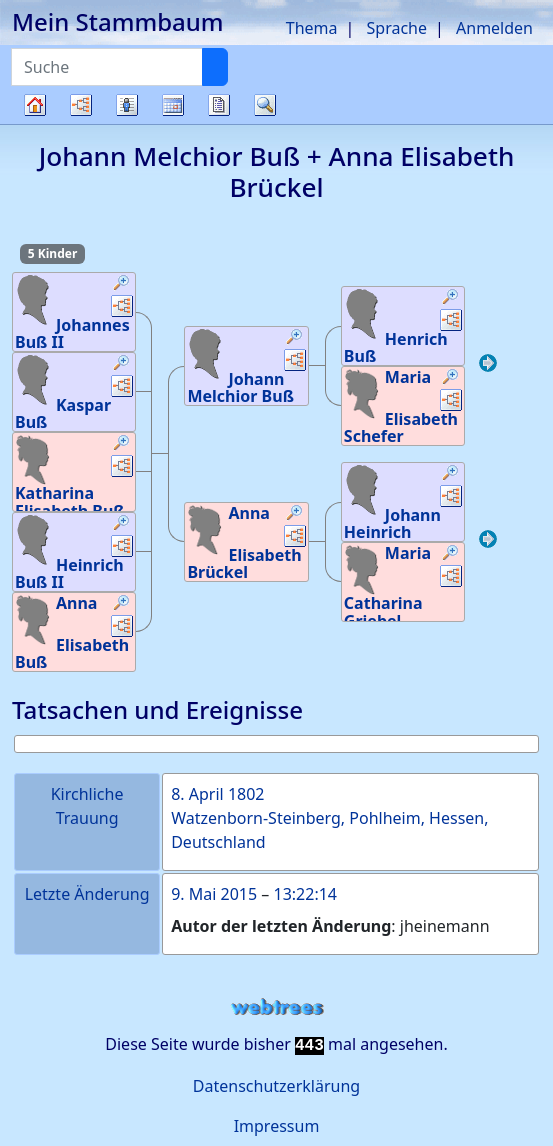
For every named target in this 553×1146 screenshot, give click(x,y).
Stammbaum (35, 123)
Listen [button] (127, 105)
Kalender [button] (173, 105)
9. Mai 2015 (214, 894)
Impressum (277, 1126)
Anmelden (494, 28)
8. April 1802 (217, 794)
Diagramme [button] (81, 105)
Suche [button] (265, 105)
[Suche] (215, 67)
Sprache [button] (397, 28)
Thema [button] (312, 28)
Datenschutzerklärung (276, 1086)
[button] (122, 285)
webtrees (277, 1007)
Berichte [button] (219, 105)
